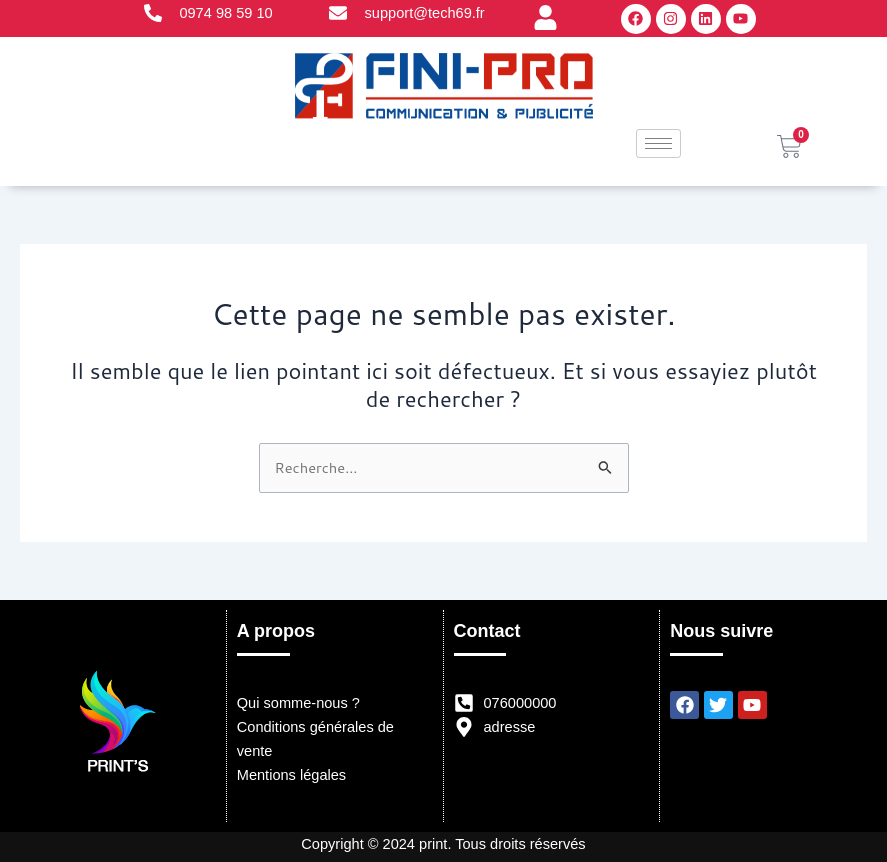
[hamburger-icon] (658, 143)
